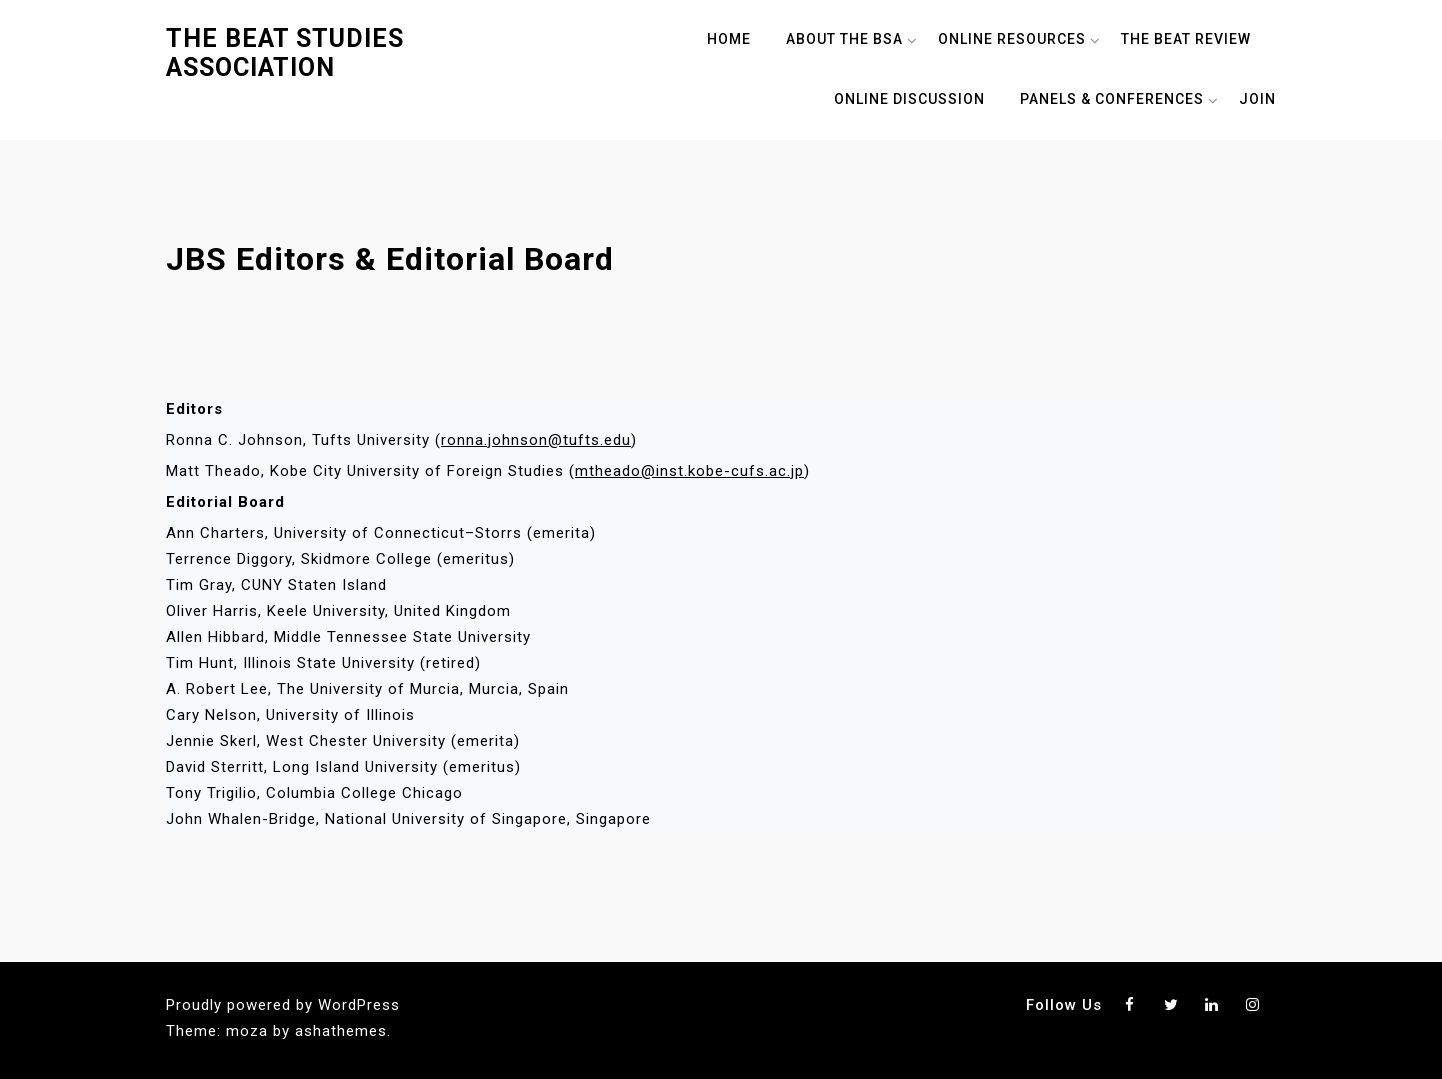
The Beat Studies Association (285, 53)
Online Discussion (909, 99)
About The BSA (844, 39)
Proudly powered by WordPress (283, 1005)
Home (729, 39)
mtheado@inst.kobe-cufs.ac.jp (689, 471)
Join (1257, 99)
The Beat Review (1186, 39)
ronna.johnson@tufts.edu (536, 440)
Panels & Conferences (1112, 99)
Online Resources (1012, 39)
